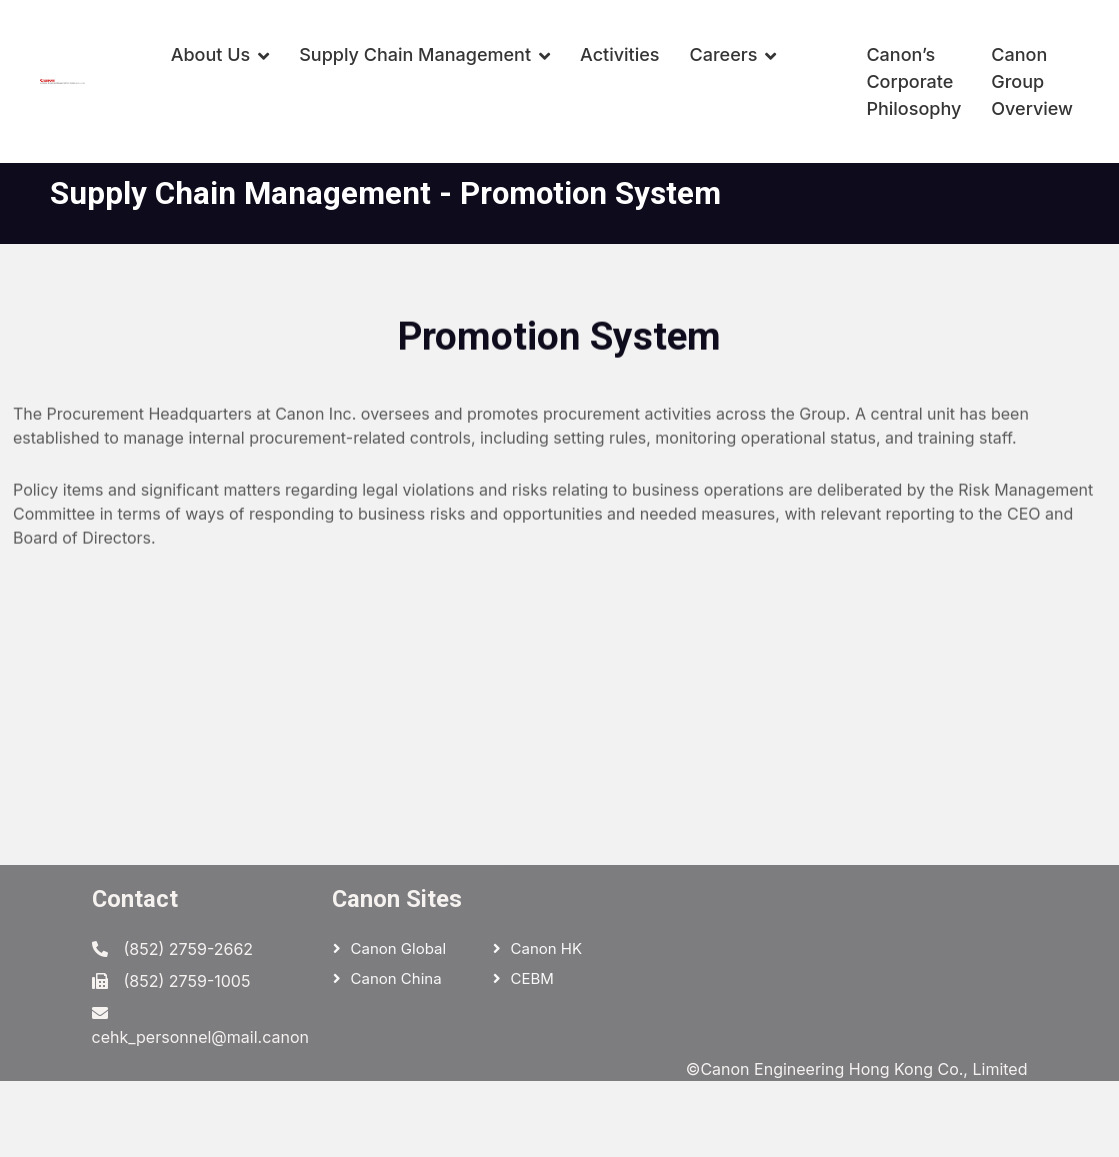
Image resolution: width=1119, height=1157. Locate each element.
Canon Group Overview (1032, 81)
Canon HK (547, 948)
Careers (724, 54)
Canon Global (399, 948)
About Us (211, 54)
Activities (619, 54)
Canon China (396, 978)
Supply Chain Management (415, 54)
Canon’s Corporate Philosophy (913, 81)
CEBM (532, 978)
